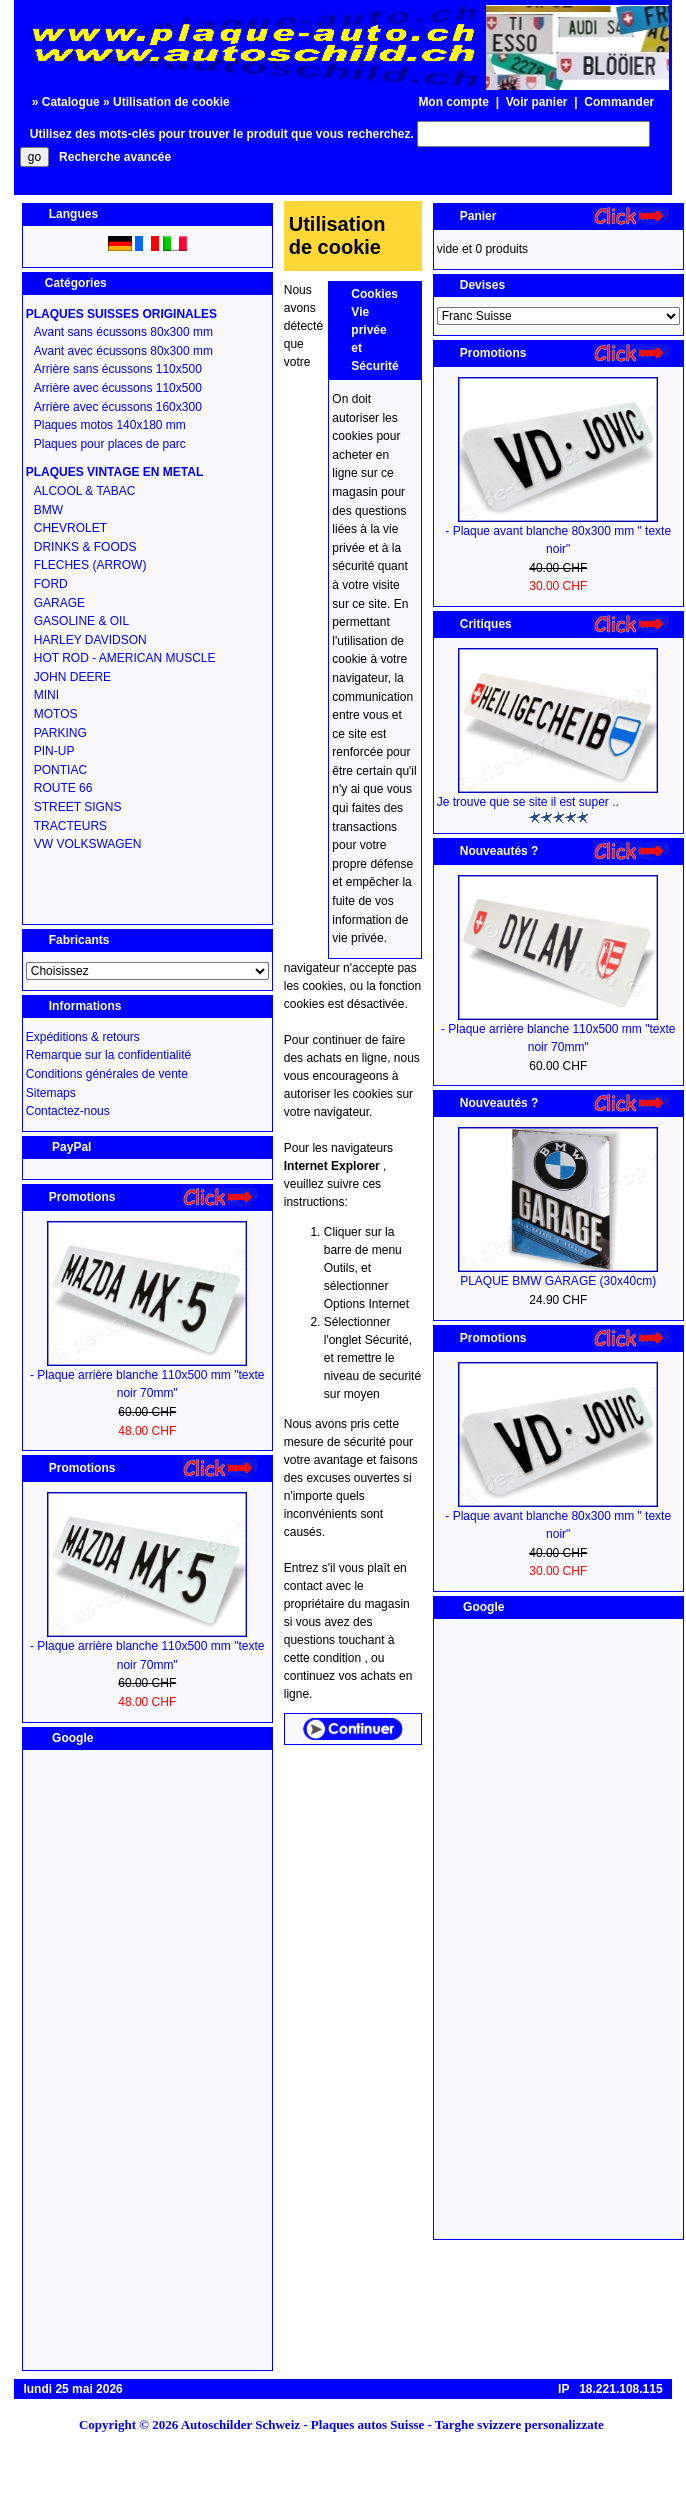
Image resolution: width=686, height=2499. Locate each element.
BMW (48, 510)
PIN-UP (54, 751)
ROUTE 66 (63, 788)
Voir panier (537, 102)
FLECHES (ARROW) (90, 565)
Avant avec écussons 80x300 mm (123, 351)
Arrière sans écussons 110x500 (118, 369)
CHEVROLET (70, 528)
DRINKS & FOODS (85, 547)
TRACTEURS (70, 826)
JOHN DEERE (72, 677)
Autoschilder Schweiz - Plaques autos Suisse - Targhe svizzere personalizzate (399, 2424)
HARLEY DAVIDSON (90, 640)
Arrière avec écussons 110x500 (118, 388)
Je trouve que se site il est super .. (528, 802)
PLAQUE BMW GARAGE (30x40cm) (558, 1281)
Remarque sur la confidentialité (108, 1055)
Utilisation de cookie (171, 102)
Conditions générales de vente (107, 1074)
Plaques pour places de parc (110, 444)
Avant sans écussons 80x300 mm (123, 332)
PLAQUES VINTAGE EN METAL (115, 472)
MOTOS (56, 714)
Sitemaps (51, 1093)
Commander (619, 102)
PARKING (60, 733)
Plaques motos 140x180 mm (110, 425)
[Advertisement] (147, 2060)
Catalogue (71, 102)
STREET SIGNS (78, 807)
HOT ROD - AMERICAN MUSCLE (125, 658)
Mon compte (453, 102)
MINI (46, 695)
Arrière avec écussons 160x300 (118, 407)
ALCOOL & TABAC (85, 491)
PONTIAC (60, 770)
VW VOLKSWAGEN (88, 844)
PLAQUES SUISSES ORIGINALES (121, 314)
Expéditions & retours (83, 1037)
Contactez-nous (68, 1111)
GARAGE (59, 603)
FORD (51, 584)
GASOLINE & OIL (81, 621)
